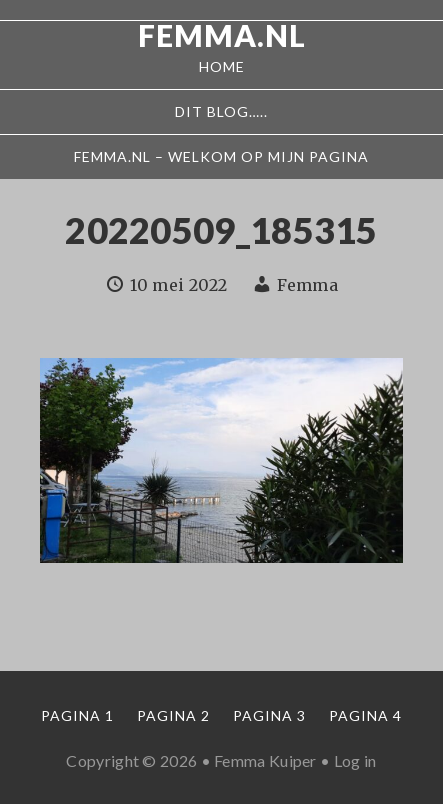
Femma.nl (222, 35)
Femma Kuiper (265, 760)
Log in (355, 760)
